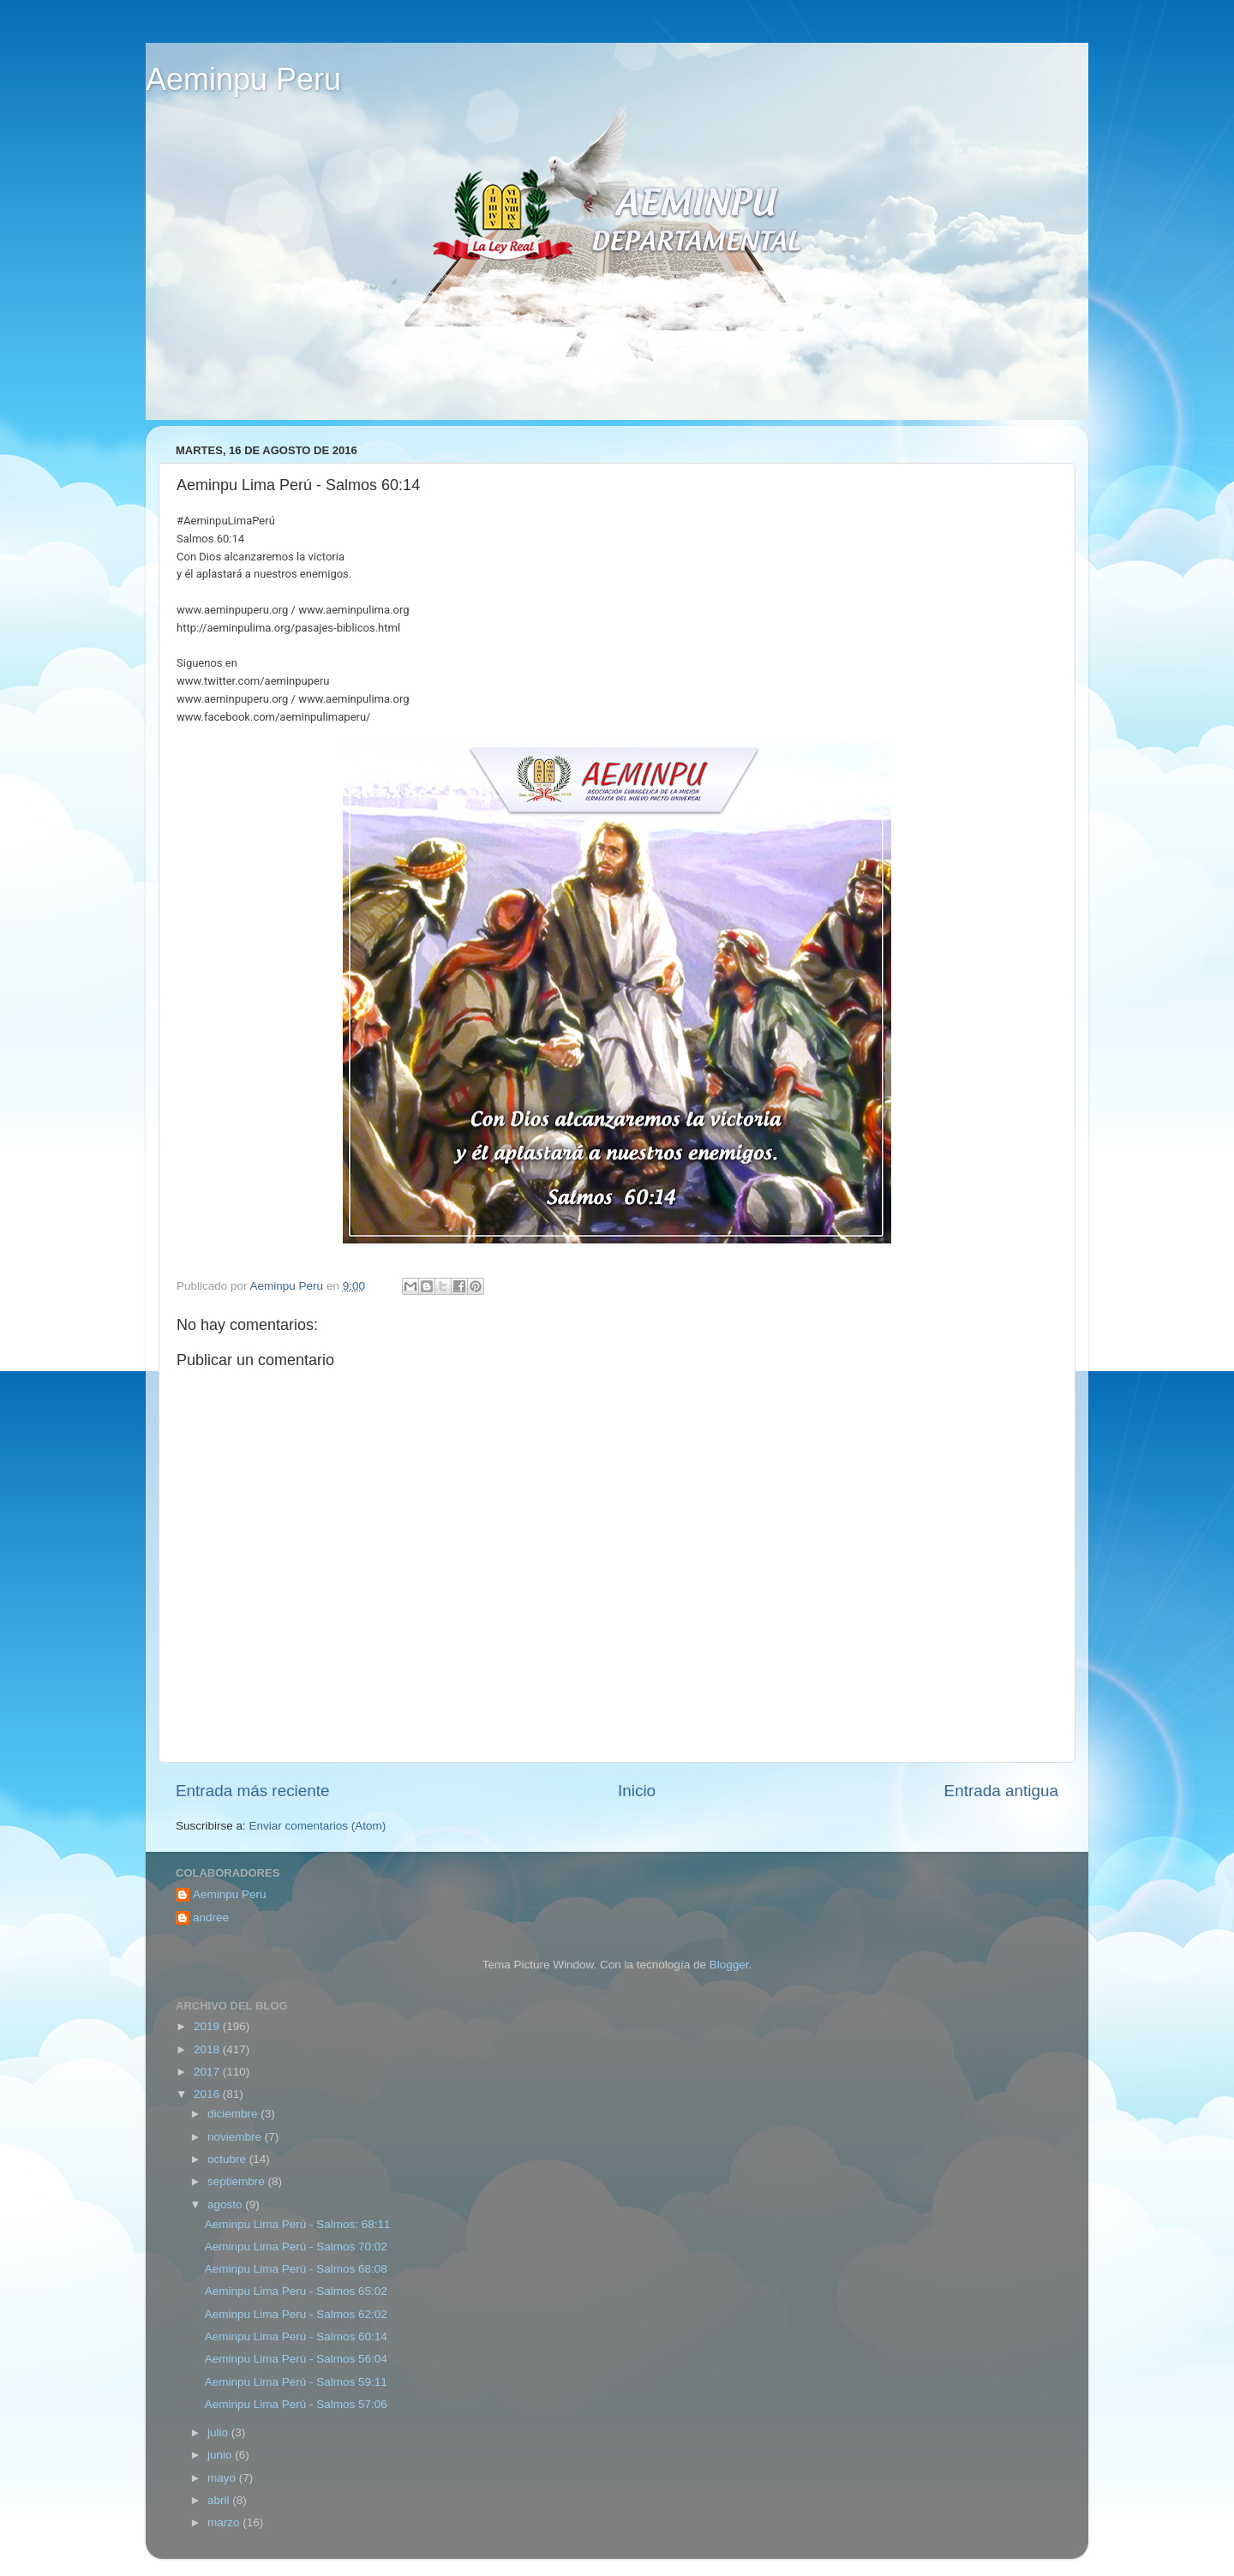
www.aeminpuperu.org (232, 609)
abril (219, 2500)
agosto (226, 2204)
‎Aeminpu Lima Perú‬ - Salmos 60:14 (296, 2336)
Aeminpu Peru (243, 79)
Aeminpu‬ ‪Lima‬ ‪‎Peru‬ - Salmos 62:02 (296, 2314)
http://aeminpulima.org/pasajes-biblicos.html (288, 627)
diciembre (234, 2113)
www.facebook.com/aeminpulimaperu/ (273, 716)
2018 (208, 2049)
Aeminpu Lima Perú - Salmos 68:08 (296, 2268)
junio (221, 2454)
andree (211, 1917)
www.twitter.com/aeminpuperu (253, 680)
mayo (223, 2477)
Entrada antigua (1001, 1791)
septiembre (237, 2181)
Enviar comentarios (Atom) (317, 1825)
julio (219, 2432)
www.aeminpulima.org (353, 609)
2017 (208, 2071)
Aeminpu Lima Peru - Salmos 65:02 (296, 2291)
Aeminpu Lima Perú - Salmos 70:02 (296, 2246)
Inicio (637, 1791)
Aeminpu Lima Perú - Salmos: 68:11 (298, 2224)
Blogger (729, 1964)
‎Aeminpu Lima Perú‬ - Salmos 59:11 (296, 2381)
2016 (208, 2094)
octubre (228, 2159)
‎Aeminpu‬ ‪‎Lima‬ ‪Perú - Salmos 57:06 (296, 2404)
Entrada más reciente (253, 1791)
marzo (225, 2522)
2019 (208, 2026)
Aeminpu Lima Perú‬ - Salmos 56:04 (296, 2358)
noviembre (236, 2136)
